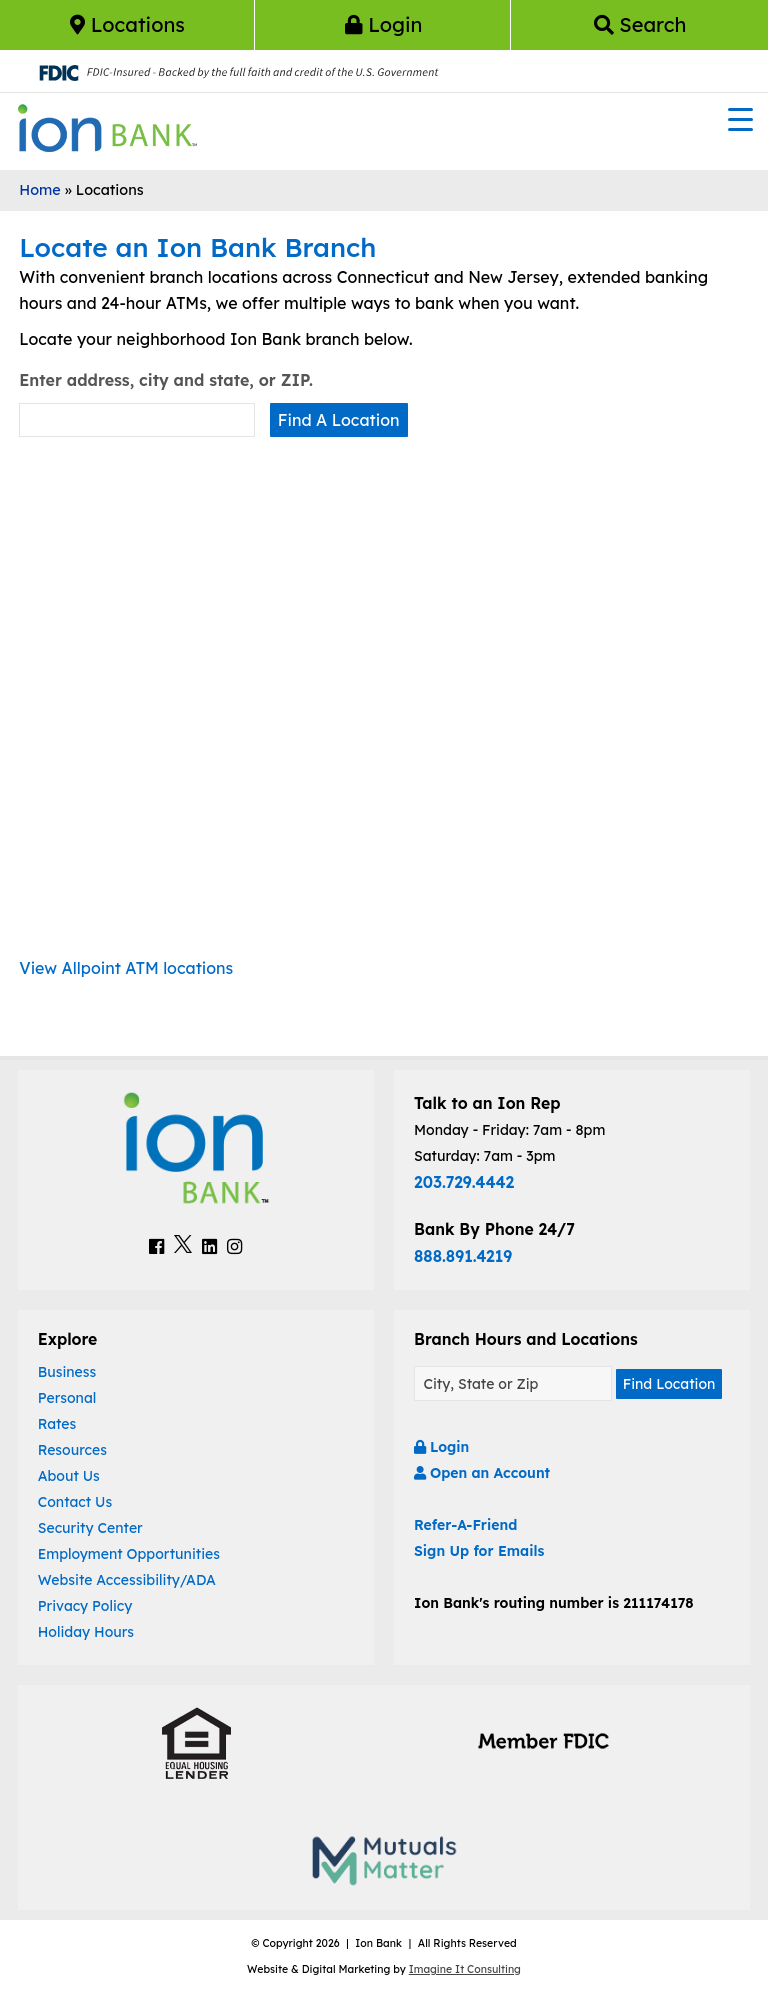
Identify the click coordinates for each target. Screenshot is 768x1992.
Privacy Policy (85, 1606)
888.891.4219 (463, 1256)
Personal (67, 1398)
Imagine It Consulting (465, 1969)
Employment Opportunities (129, 1554)
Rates (57, 1424)
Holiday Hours (86, 1632)
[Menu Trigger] (741, 119)
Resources (72, 1450)
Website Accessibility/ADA (127, 1580)
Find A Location (339, 420)
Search (640, 24)
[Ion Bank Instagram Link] (234, 1246)
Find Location (669, 1384)
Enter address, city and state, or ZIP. (166, 380)
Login (384, 24)
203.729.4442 (464, 1182)
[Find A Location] (513, 1383)
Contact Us (75, 1502)
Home (40, 190)
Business (67, 1372)
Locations (127, 24)
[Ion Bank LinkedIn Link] (209, 1246)
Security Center (90, 1528)
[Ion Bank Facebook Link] (156, 1246)
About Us (69, 1476)
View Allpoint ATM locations (126, 968)
